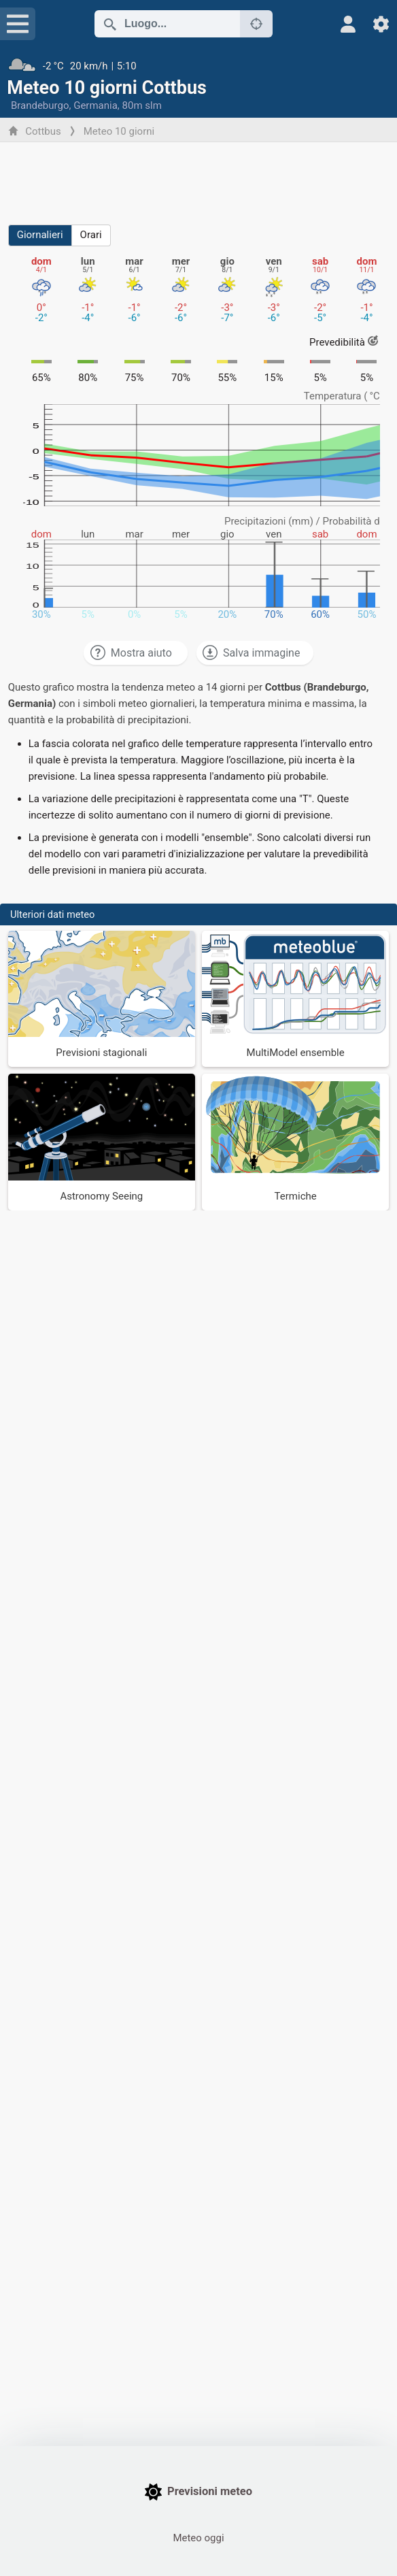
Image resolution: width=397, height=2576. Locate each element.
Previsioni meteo (198, 2491)
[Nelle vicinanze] (256, 23)
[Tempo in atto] (198, 66)
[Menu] (17, 24)
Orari (91, 235)
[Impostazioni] (381, 24)
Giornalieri (40, 235)
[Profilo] (348, 24)
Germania (95, 105)
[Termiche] (295, 1142)
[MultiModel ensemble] (295, 999)
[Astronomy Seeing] (101, 1142)
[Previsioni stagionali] (101, 999)
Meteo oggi (198, 2538)
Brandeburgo (40, 105)
